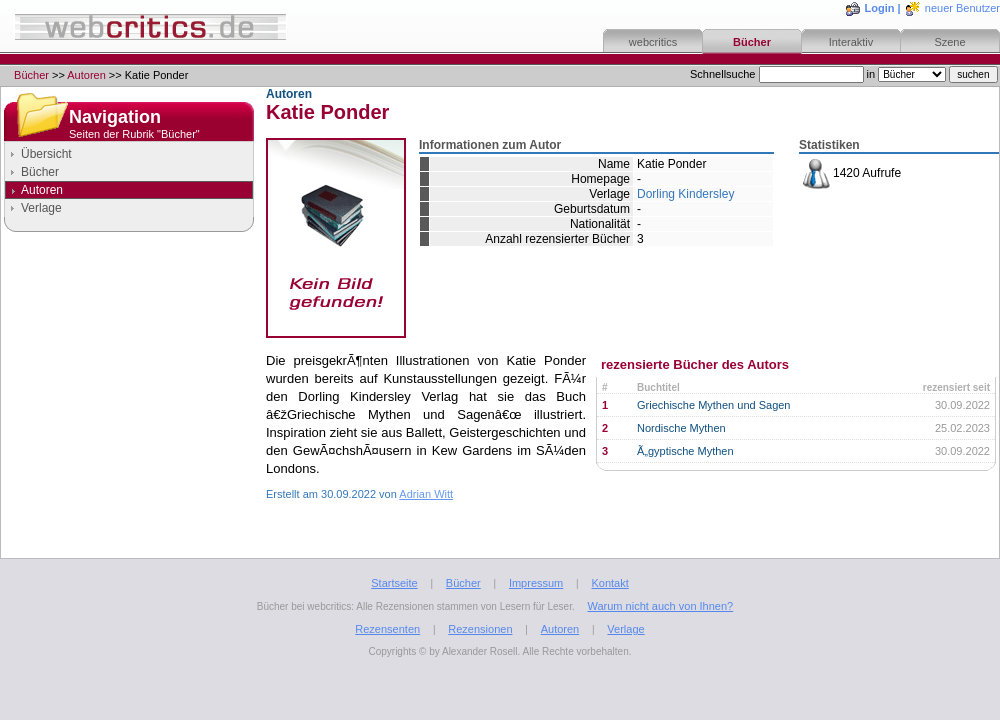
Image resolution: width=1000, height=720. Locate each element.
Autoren (86, 75)
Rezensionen (480, 629)
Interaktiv (851, 42)
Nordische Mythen (681, 428)
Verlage (41, 208)
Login (880, 8)
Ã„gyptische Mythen (685, 451)
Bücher (752, 42)
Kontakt (609, 583)
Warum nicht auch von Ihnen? (660, 606)
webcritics (653, 42)
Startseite (394, 583)
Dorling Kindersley (685, 194)
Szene (949, 42)
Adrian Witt (426, 494)
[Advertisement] (129, 414)
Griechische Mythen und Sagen (713, 405)
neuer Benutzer (962, 8)
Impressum (536, 583)
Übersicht (46, 154)
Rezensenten (387, 629)
